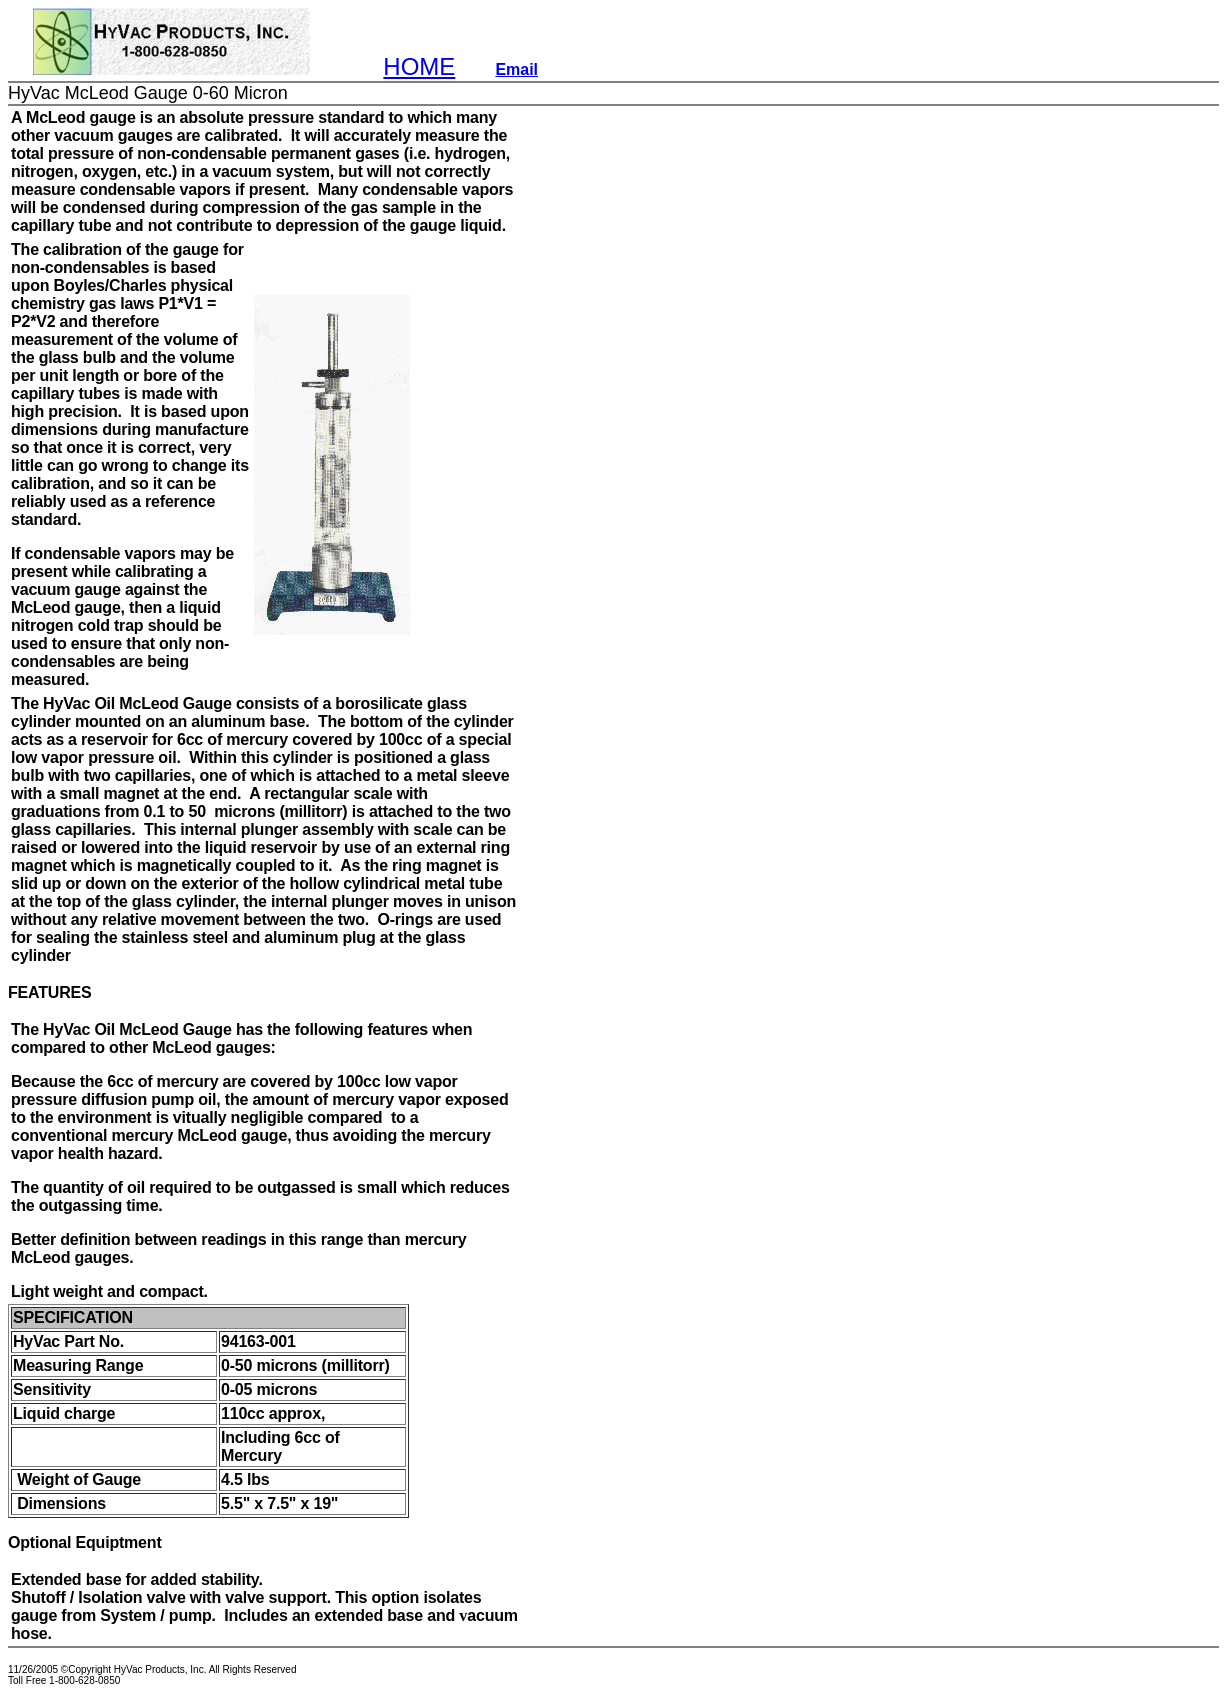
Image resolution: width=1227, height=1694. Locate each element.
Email (516, 69)
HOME (419, 66)
